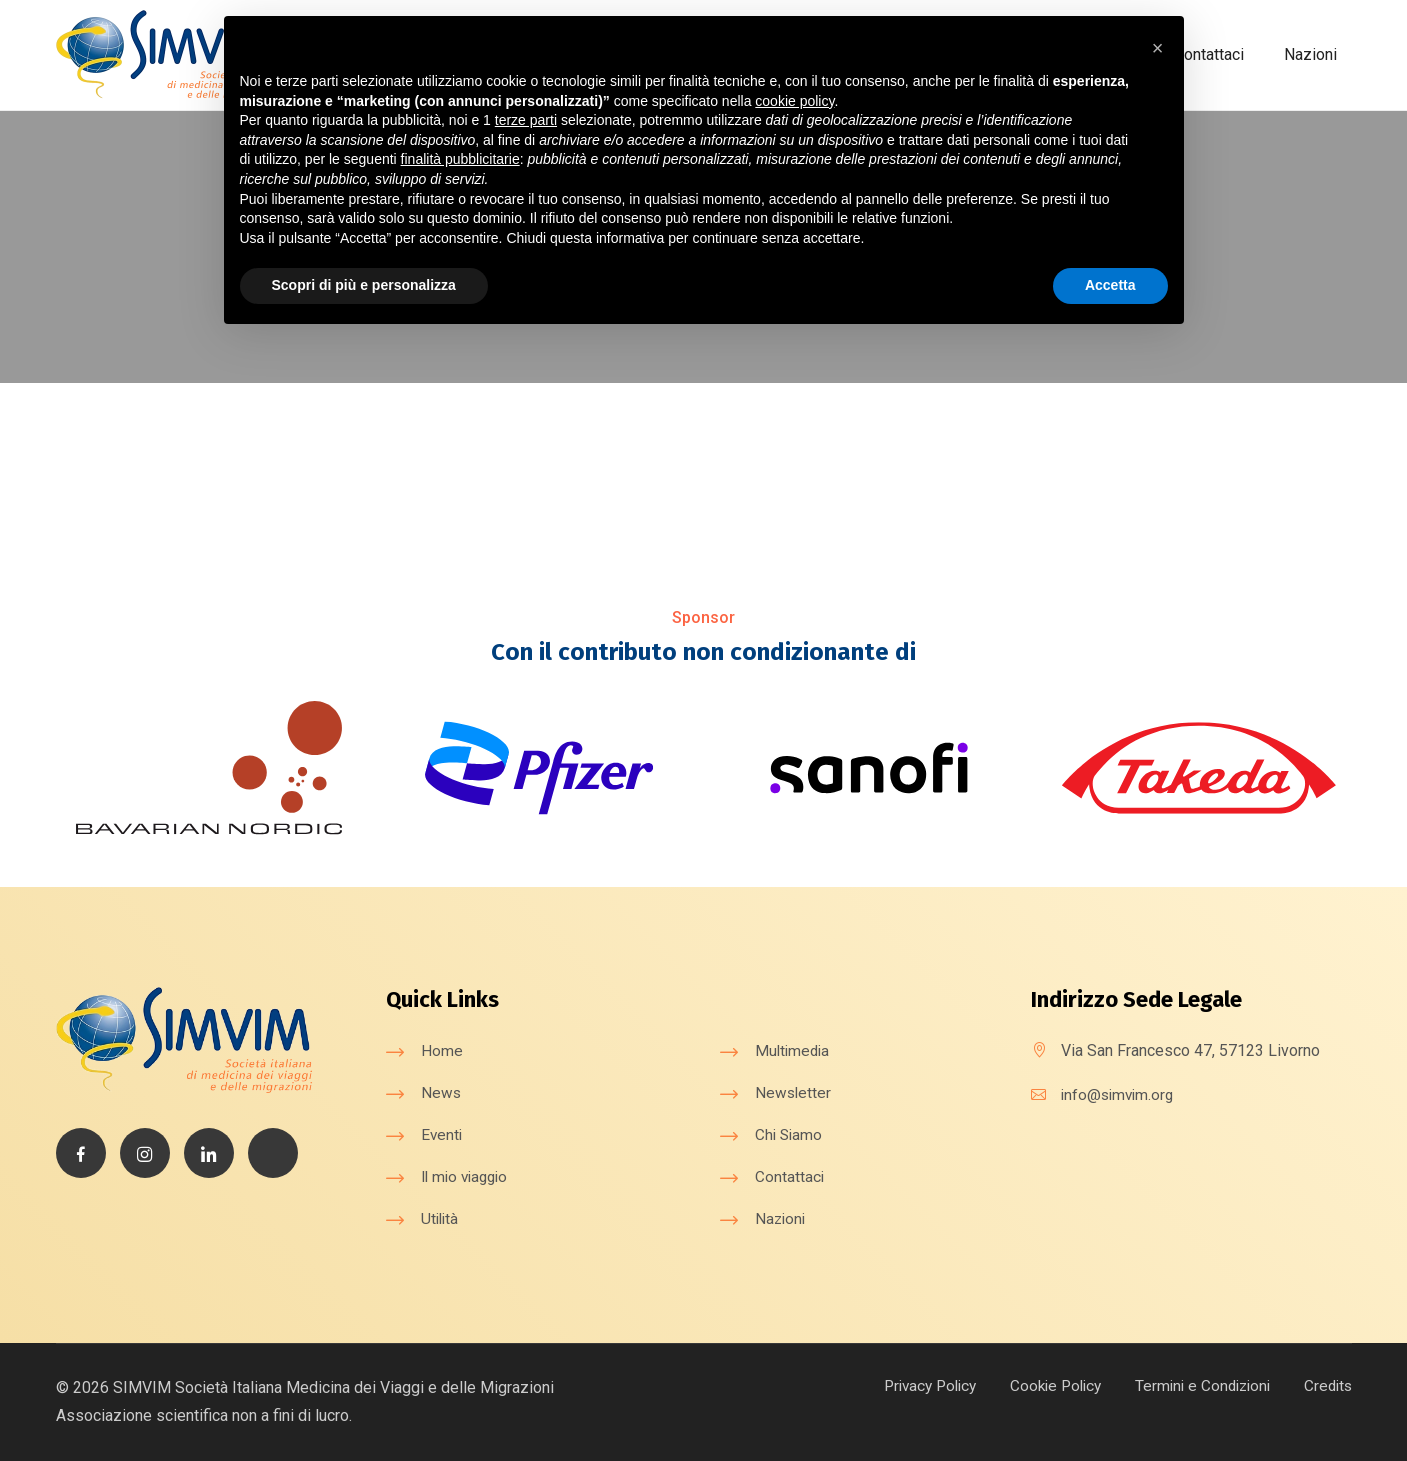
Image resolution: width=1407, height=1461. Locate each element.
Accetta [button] (1110, 285)
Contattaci (1209, 54)
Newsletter (794, 1091)
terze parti (526, 120)
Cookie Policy (1042, 1384)
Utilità (441, 1217)
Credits (1326, 1384)
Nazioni (1310, 54)
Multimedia (794, 1049)
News (441, 1091)
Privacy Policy (910, 1384)
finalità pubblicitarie (460, 159)
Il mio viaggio (468, 1175)
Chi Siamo (790, 1133)
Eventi (442, 1133)
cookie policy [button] (794, 101)
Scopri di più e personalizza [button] (364, 285)
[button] (1158, 48)
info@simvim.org (1120, 1093)
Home (442, 1049)
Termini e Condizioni (1196, 1384)
